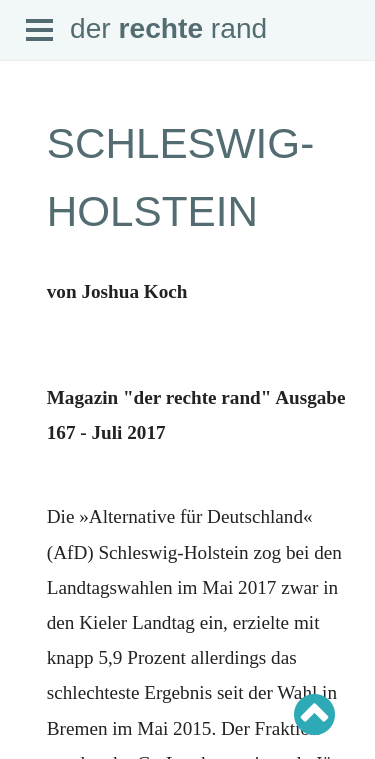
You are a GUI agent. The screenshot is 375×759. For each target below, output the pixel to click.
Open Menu (40, 31)
